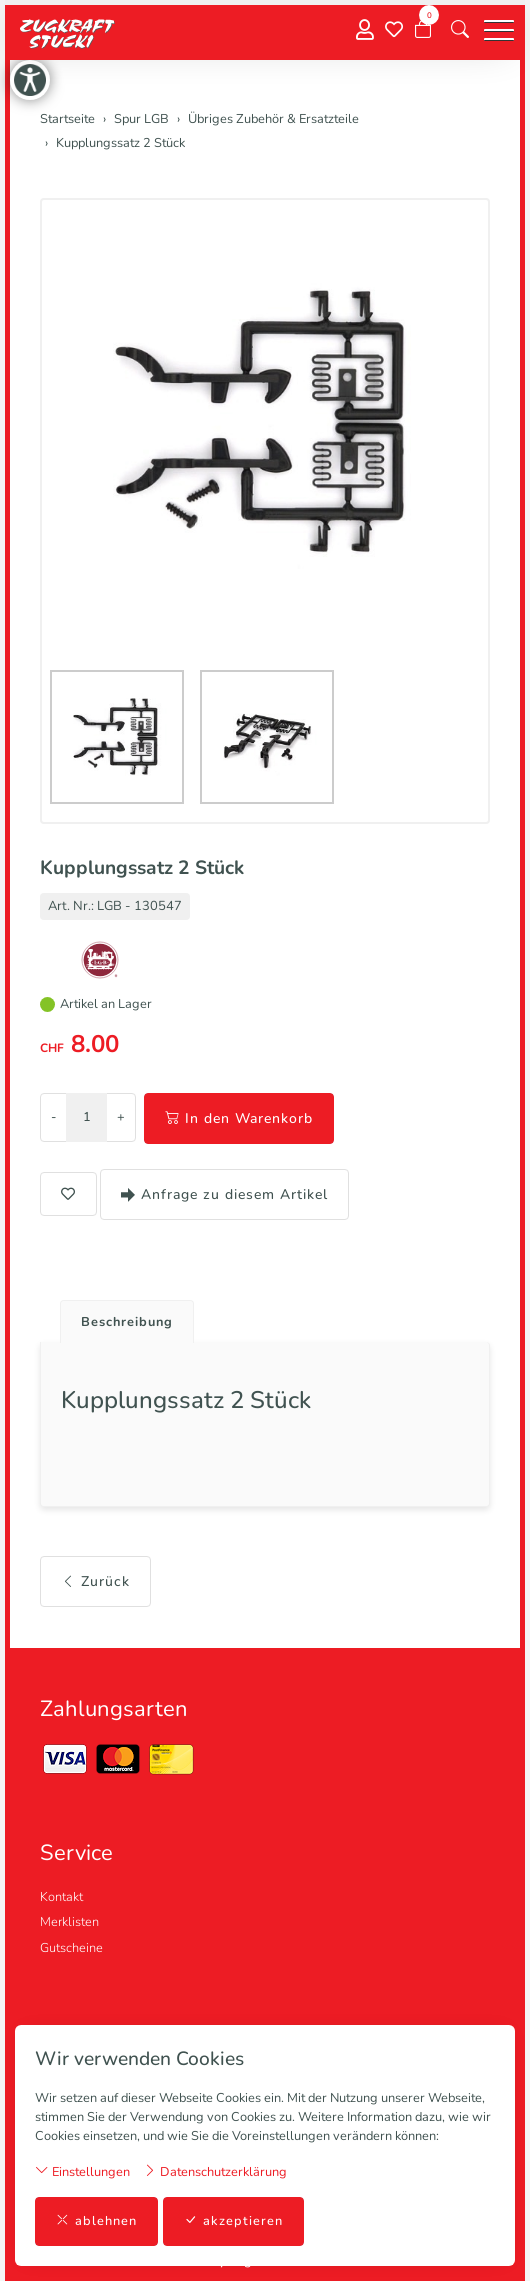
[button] (460, 30)
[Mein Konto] (365, 30)
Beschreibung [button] (127, 1322)
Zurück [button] (95, 1581)
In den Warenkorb (239, 1118)
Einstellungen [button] (82, 2171)
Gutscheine (71, 1948)
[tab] (119, 1316)
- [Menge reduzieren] (53, 1117)
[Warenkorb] (423, 30)
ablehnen (96, 2221)
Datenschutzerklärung (215, 2171)
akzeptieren (233, 2221)
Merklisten (69, 1922)
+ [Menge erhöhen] (121, 1117)
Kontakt (61, 1897)
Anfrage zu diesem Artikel (224, 1194)
